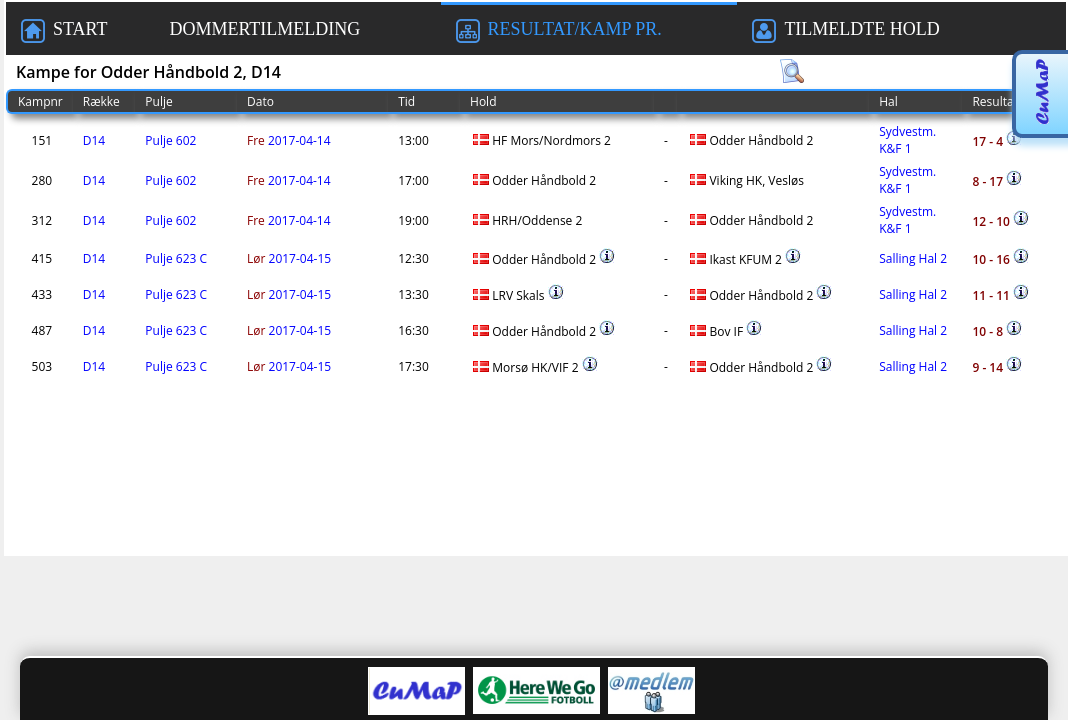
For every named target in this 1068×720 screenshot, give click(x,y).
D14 (94, 140)
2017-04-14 (289, 140)
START (64, 31)
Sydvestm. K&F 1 (907, 140)
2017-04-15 (289, 258)
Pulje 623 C (176, 258)
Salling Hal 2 (913, 258)
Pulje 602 (170, 140)
